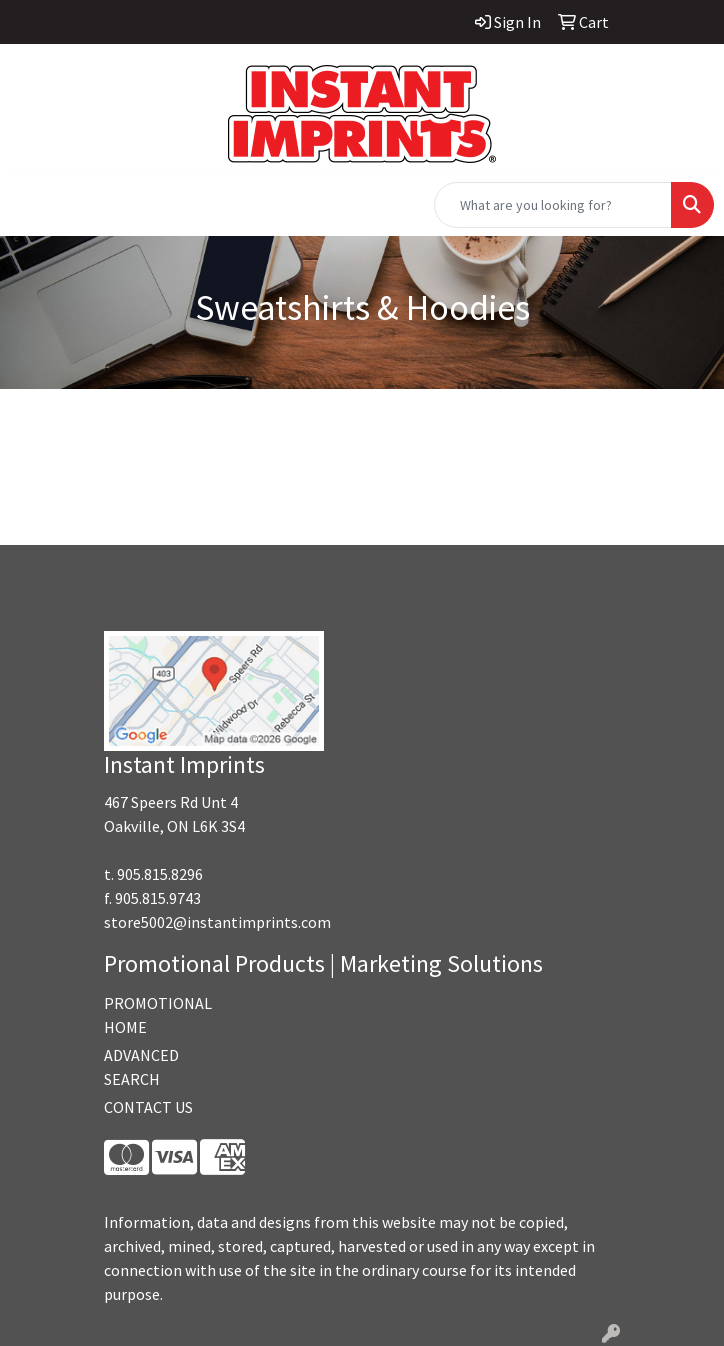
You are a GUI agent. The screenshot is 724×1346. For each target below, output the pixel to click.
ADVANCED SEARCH (141, 1067)
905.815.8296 (160, 874)
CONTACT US (148, 1107)
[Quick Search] (553, 205)
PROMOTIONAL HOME (158, 1015)
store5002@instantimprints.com (217, 922)
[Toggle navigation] (31, 205)
